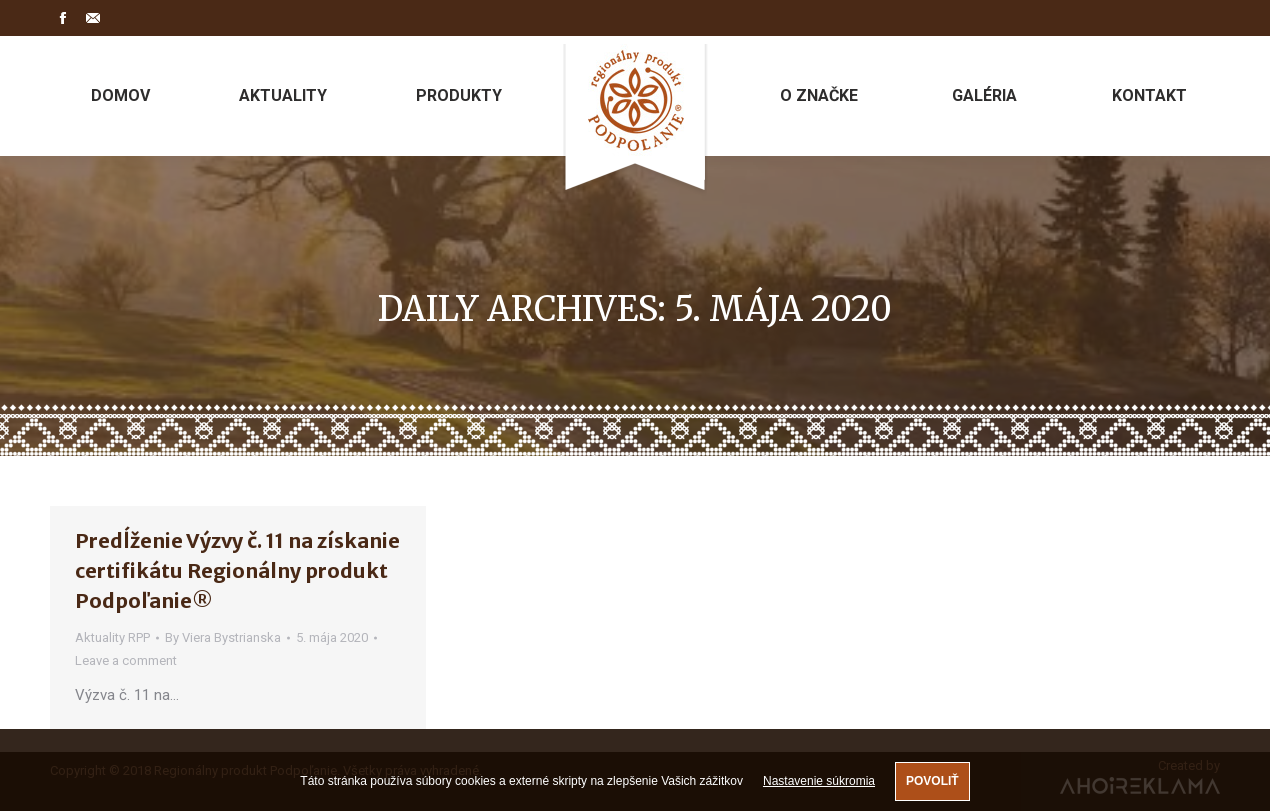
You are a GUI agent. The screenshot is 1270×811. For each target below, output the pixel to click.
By (223, 637)
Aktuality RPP (112, 637)
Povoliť (932, 781)
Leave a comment (126, 660)
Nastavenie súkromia (819, 781)
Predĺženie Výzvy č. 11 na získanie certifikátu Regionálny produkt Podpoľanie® (237, 570)
